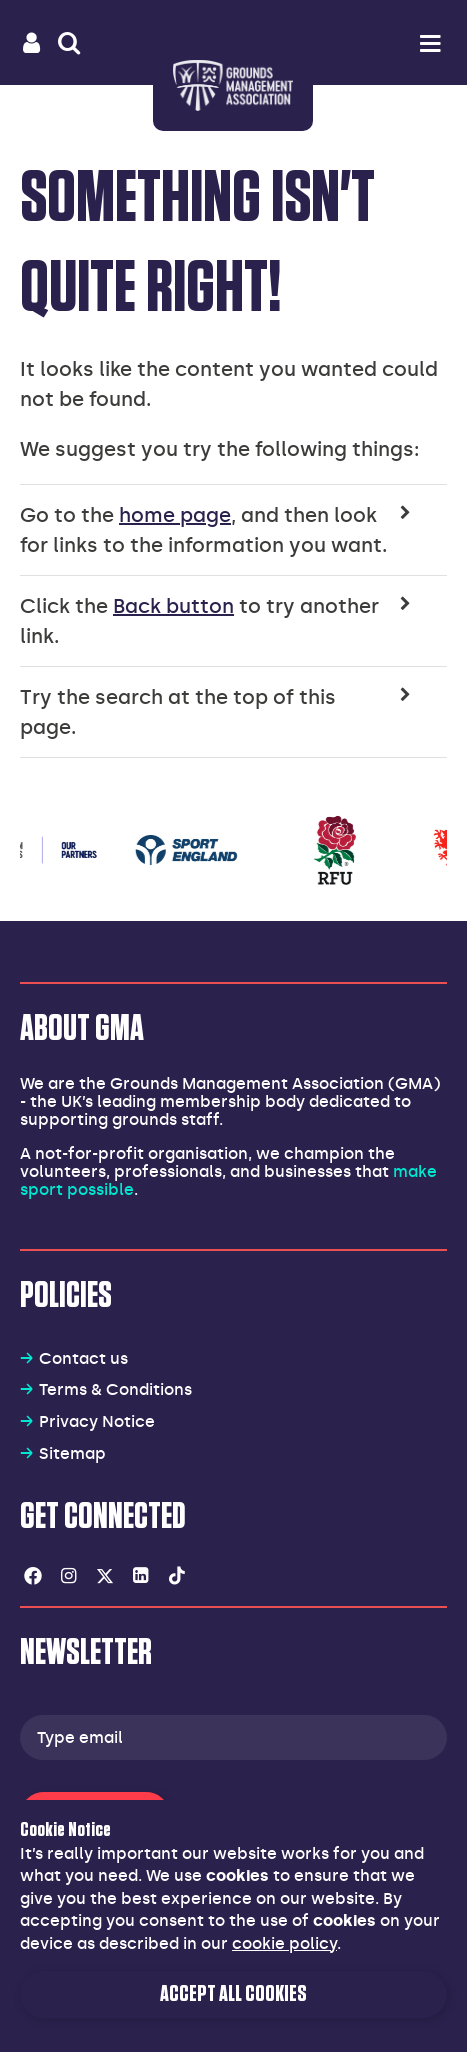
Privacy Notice (97, 1421)
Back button (173, 606)
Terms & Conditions (115, 1389)
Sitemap (72, 1453)
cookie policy (284, 1943)
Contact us (83, 1358)
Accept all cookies (233, 1994)
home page (175, 515)
